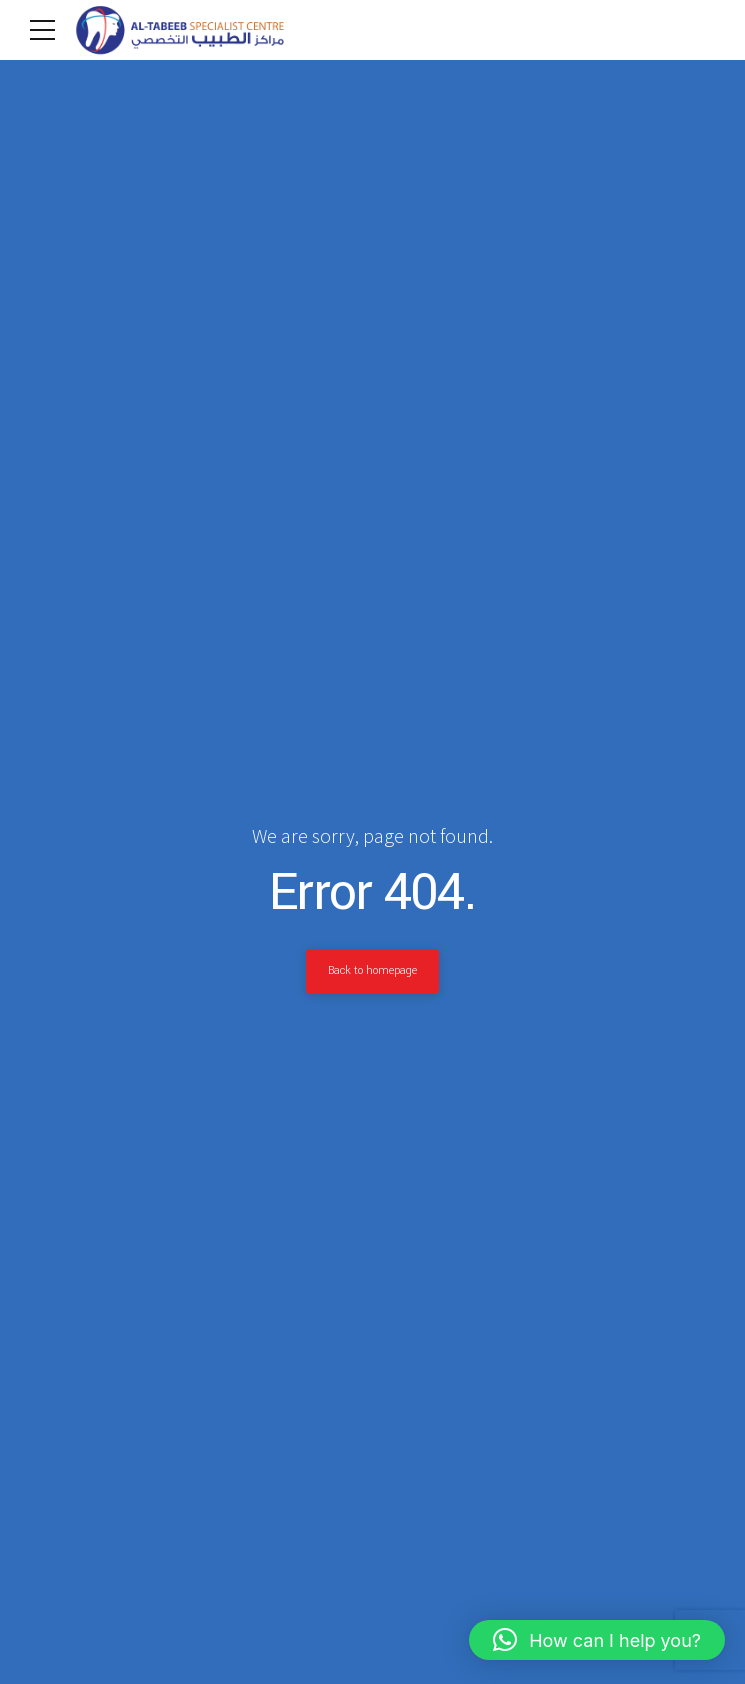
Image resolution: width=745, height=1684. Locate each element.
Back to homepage (373, 971)
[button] (597, 1640)
